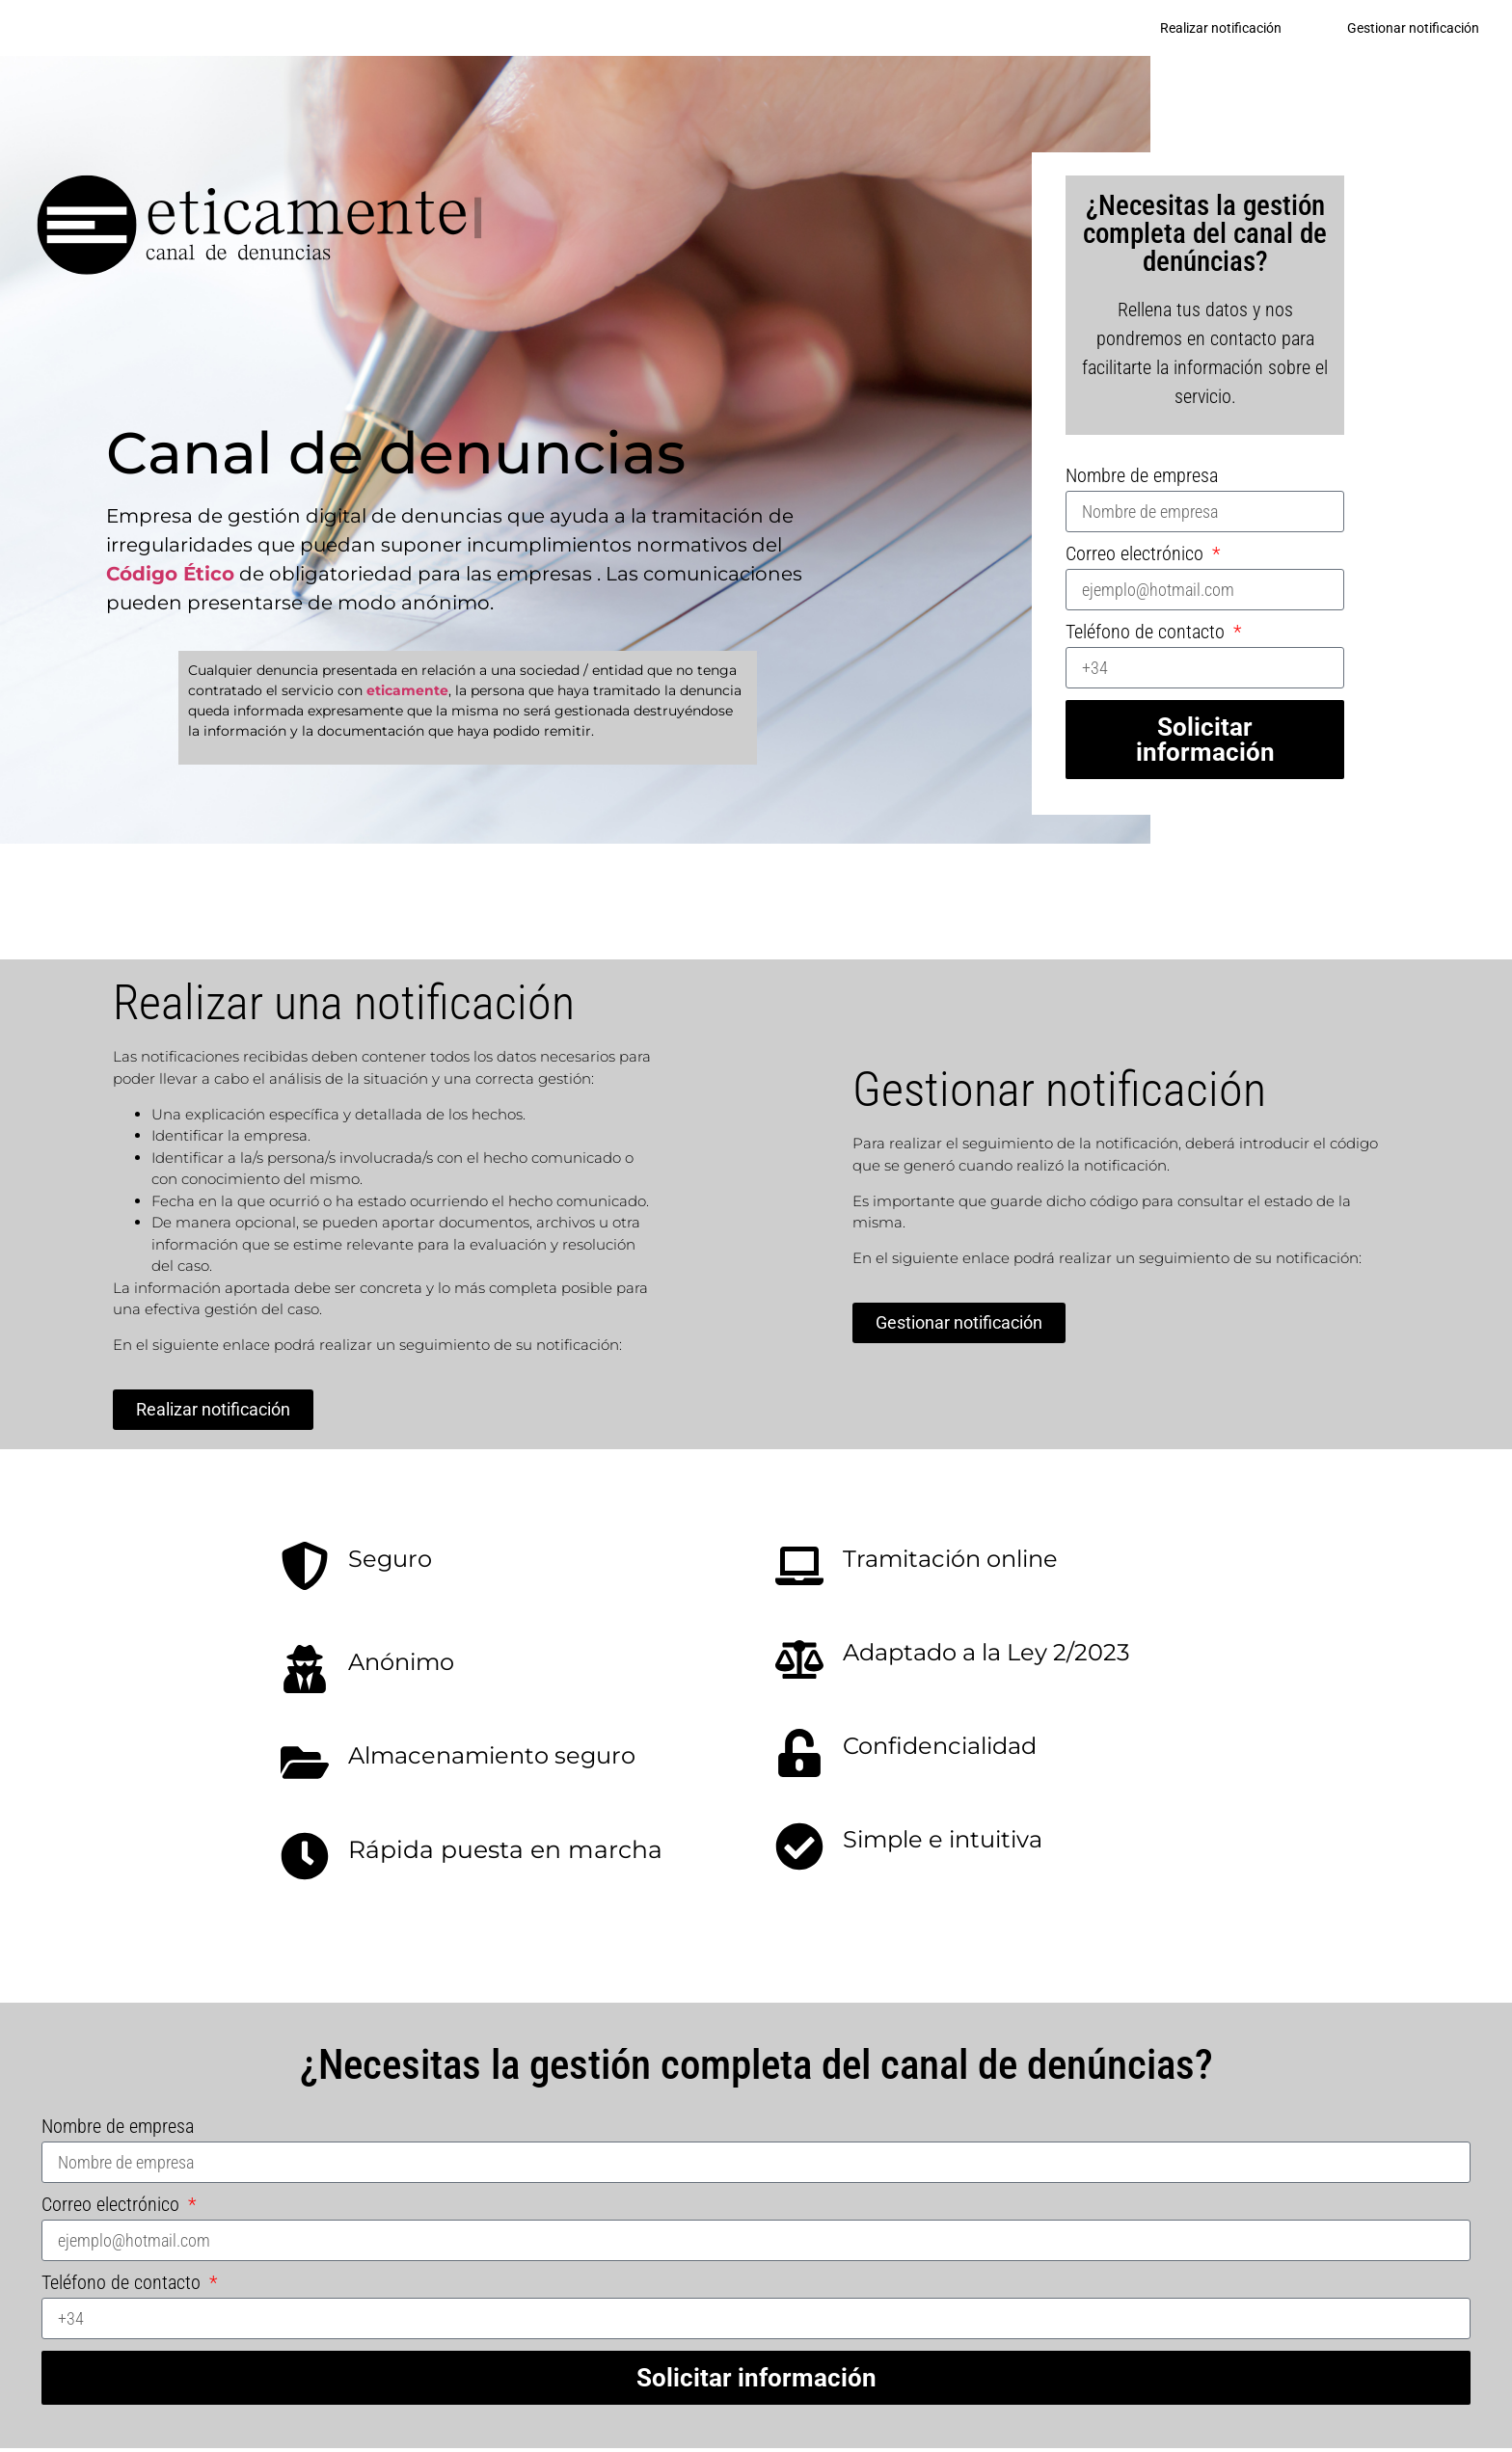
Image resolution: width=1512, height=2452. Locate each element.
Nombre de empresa (1142, 479)
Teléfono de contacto (1147, 636)
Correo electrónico (1137, 558)
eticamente (407, 693)
